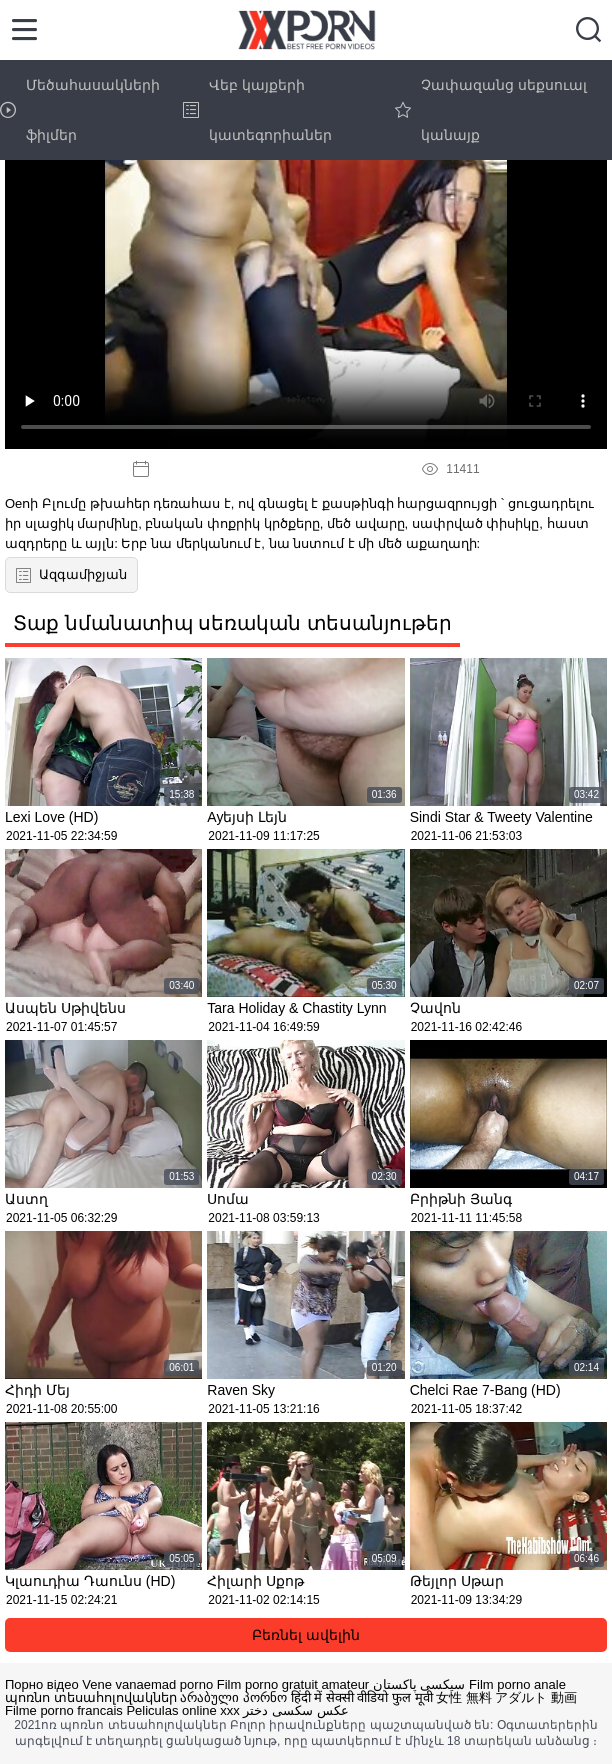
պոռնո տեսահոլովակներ (91, 1697)
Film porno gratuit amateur (293, 1684)
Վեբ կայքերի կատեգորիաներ (257, 110)
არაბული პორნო (233, 1697)
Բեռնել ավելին (306, 1635)
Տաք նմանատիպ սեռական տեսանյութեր (232, 623)
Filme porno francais (64, 1710)
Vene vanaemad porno (147, 1684)
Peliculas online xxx (182, 1710)
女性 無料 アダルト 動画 (506, 1697)
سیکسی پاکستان (419, 1684)
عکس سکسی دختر (295, 1710)
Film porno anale (517, 1684)
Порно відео (42, 1684)
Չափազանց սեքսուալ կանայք (491, 110)
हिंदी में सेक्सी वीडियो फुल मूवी (362, 1697)
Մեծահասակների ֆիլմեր (80, 110)
